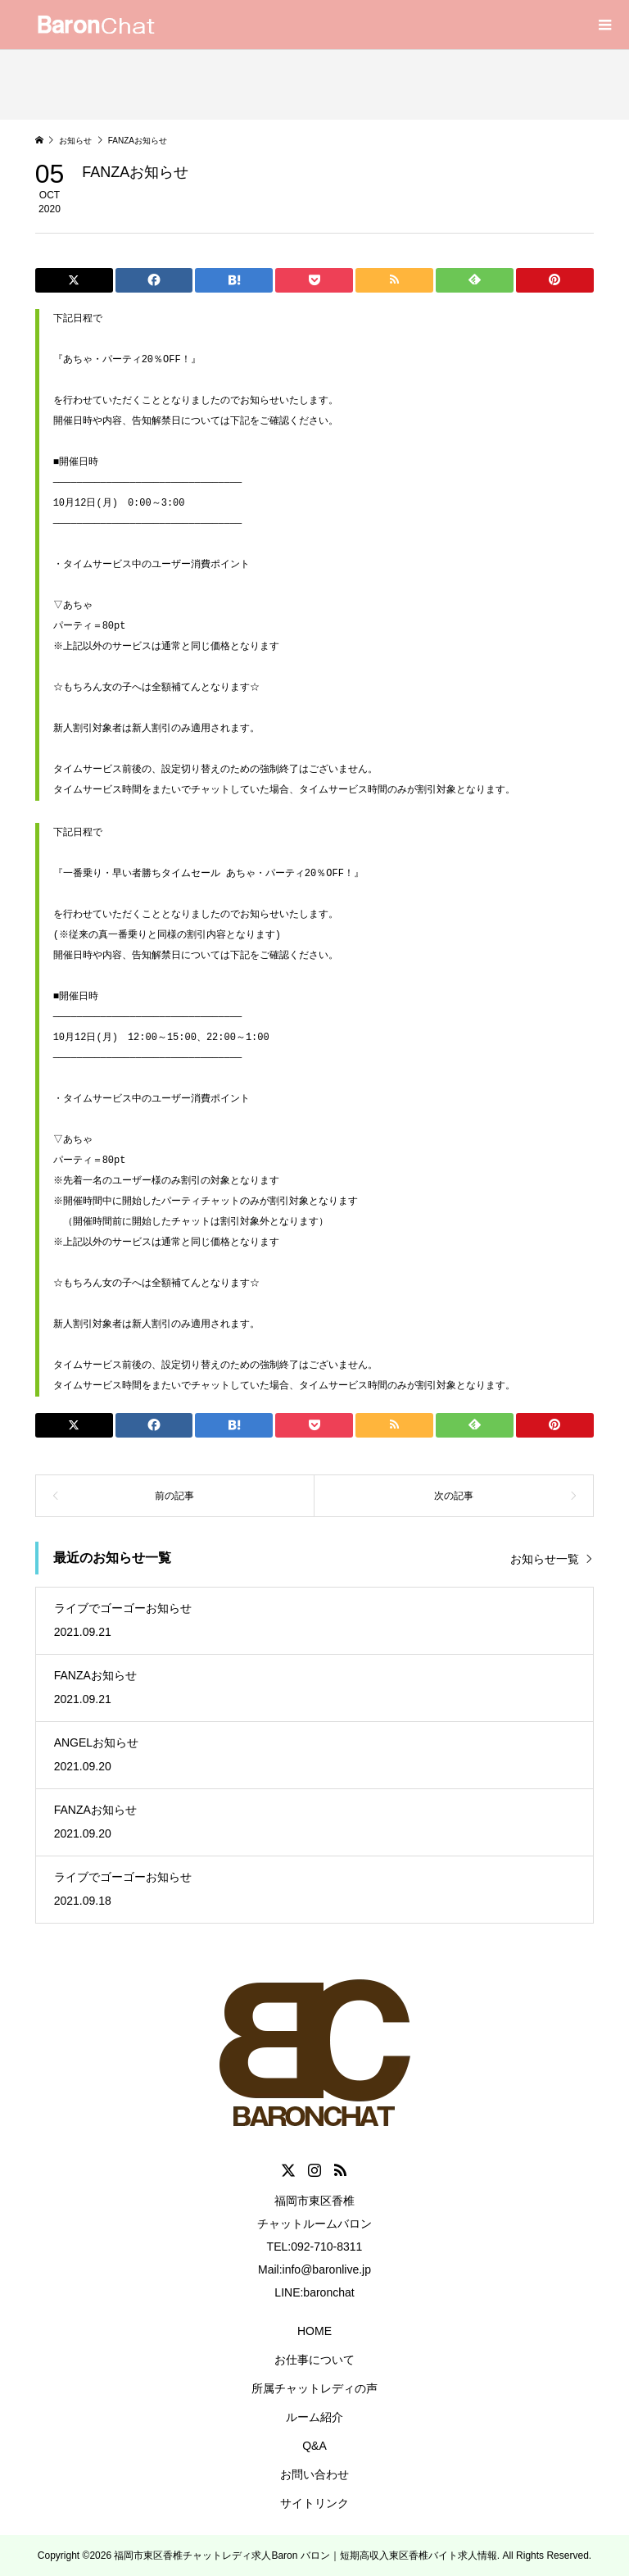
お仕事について (314, 2359)
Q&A (314, 2445)
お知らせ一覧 (544, 1558)
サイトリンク (314, 2503)
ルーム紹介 (314, 2417)
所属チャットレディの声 (314, 2388)
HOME (314, 2330)
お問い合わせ (314, 2474)
